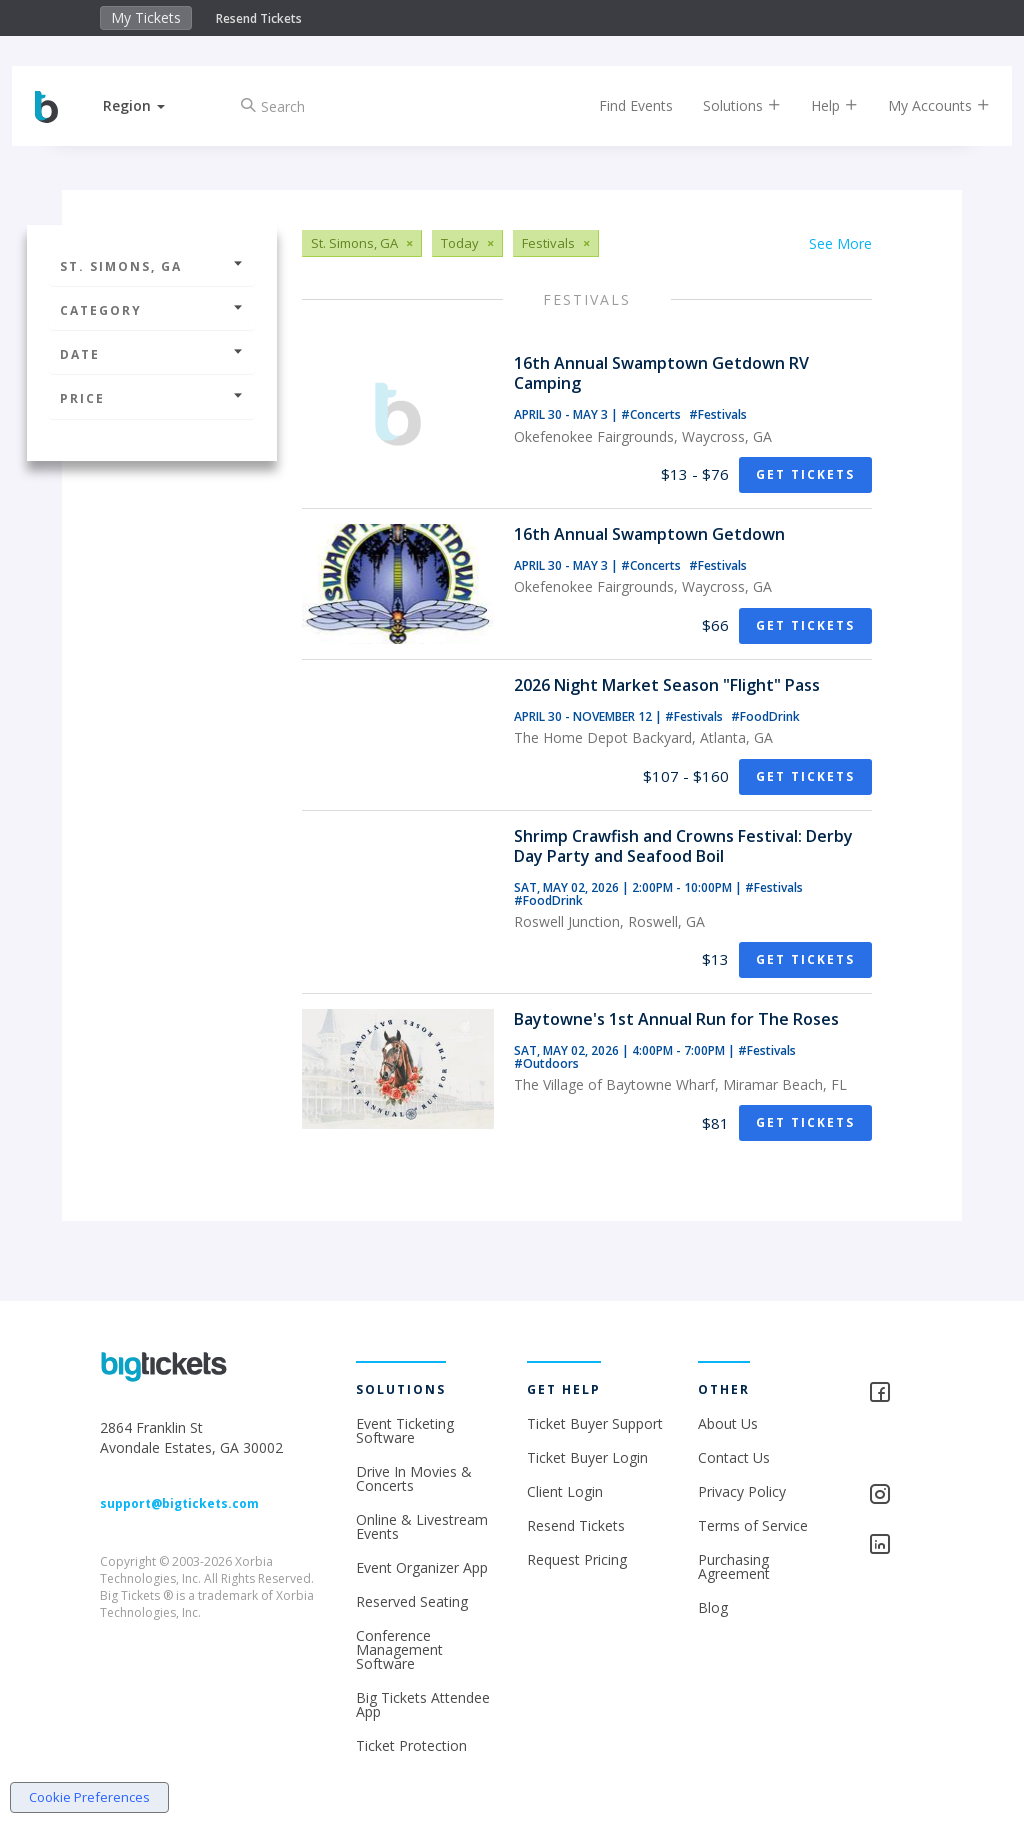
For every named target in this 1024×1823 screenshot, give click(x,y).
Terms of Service (753, 1525)
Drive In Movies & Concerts (414, 1478)
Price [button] (152, 398)
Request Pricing (577, 1559)
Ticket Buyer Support (595, 1423)
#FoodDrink (765, 716)
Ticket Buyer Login (587, 1457)
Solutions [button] (725, 105)
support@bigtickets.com (179, 1503)
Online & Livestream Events (422, 1526)
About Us (728, 1423)
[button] (151, 105)
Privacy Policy (742, 1491)
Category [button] (152, 310)
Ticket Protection (411, 1745)
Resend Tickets (259, 18)
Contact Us (734, 1457)
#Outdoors (546, 1063)
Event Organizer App (422, 1567)
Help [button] (817, 105)
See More (840, 243)
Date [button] (152, 354)
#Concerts (652, 414)
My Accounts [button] (922, 105)
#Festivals (718, 414)
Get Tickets (805, 474)
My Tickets (146, 17)
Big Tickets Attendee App (423, 1704)
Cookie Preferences (89, 1797)
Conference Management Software (399, 1649)
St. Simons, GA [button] (152, 266)
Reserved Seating (412, 1601)
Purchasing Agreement (734, 1566)
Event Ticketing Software (405, 1430)
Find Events (619, 105)
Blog (713, 1607)
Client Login (565, 1491)
